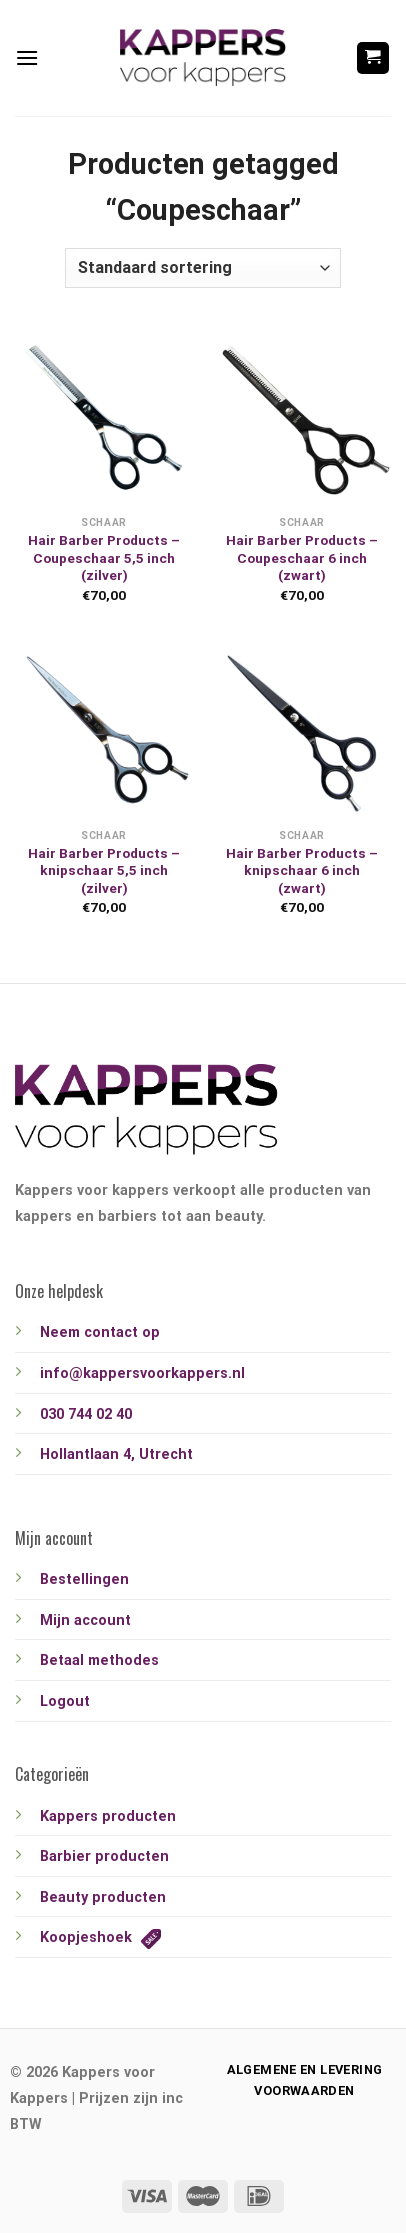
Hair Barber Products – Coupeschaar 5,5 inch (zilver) (104, 557)
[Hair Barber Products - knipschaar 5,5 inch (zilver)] (104, 730)
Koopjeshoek (100, 1937)
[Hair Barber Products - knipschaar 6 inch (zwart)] (302, 730)
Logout (65, 1701)
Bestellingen (84, 1579)
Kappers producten (108, 1816)
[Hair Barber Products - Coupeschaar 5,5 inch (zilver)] (104, 417)
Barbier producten (104, 1856)
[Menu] (27, 57)
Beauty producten (103, 1897)
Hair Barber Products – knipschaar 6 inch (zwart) (302, 870)
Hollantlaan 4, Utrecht (116, 1454)
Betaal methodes (99, 1660)
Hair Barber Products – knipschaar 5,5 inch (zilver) (104, 870)
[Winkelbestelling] (203, 268)
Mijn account (85, 1620)
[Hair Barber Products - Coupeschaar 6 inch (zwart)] (302, 417)
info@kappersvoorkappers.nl (142, 1373)
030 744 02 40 (86, 1414)
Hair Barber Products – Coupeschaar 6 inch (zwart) (302, 557)
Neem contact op (100, 1332)
